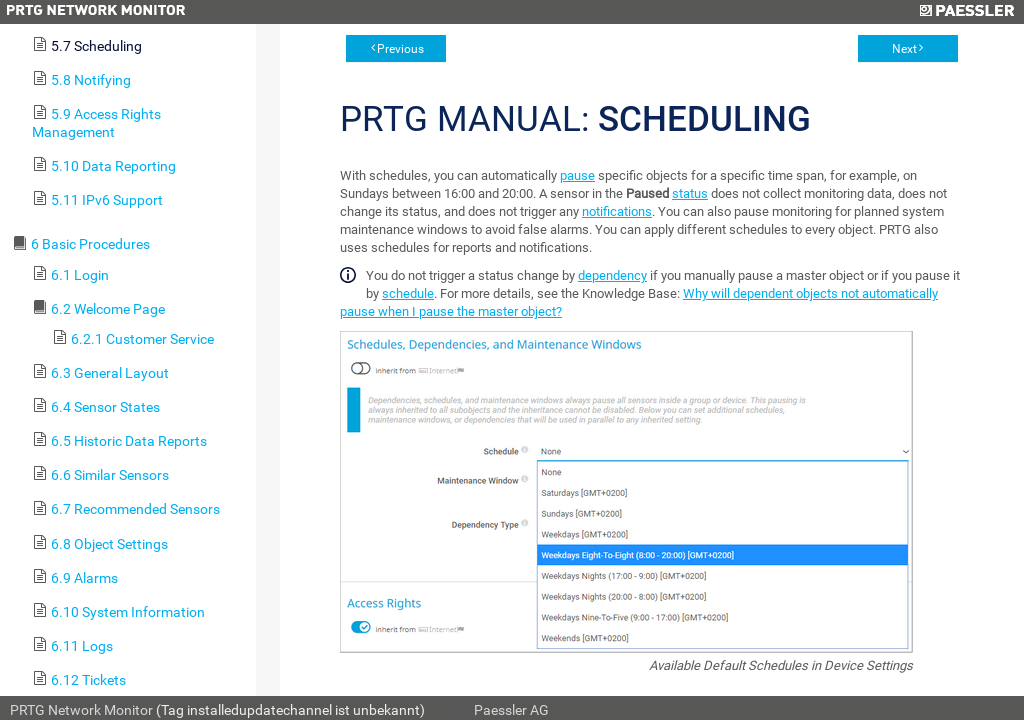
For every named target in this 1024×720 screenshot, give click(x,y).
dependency (612, 275)
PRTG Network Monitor (81, 710)
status (690, 193)
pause (577, 175)
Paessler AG (511, 710)
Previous (400, 49)
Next (904, 49)
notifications (617, 211)
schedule (408, 293)
